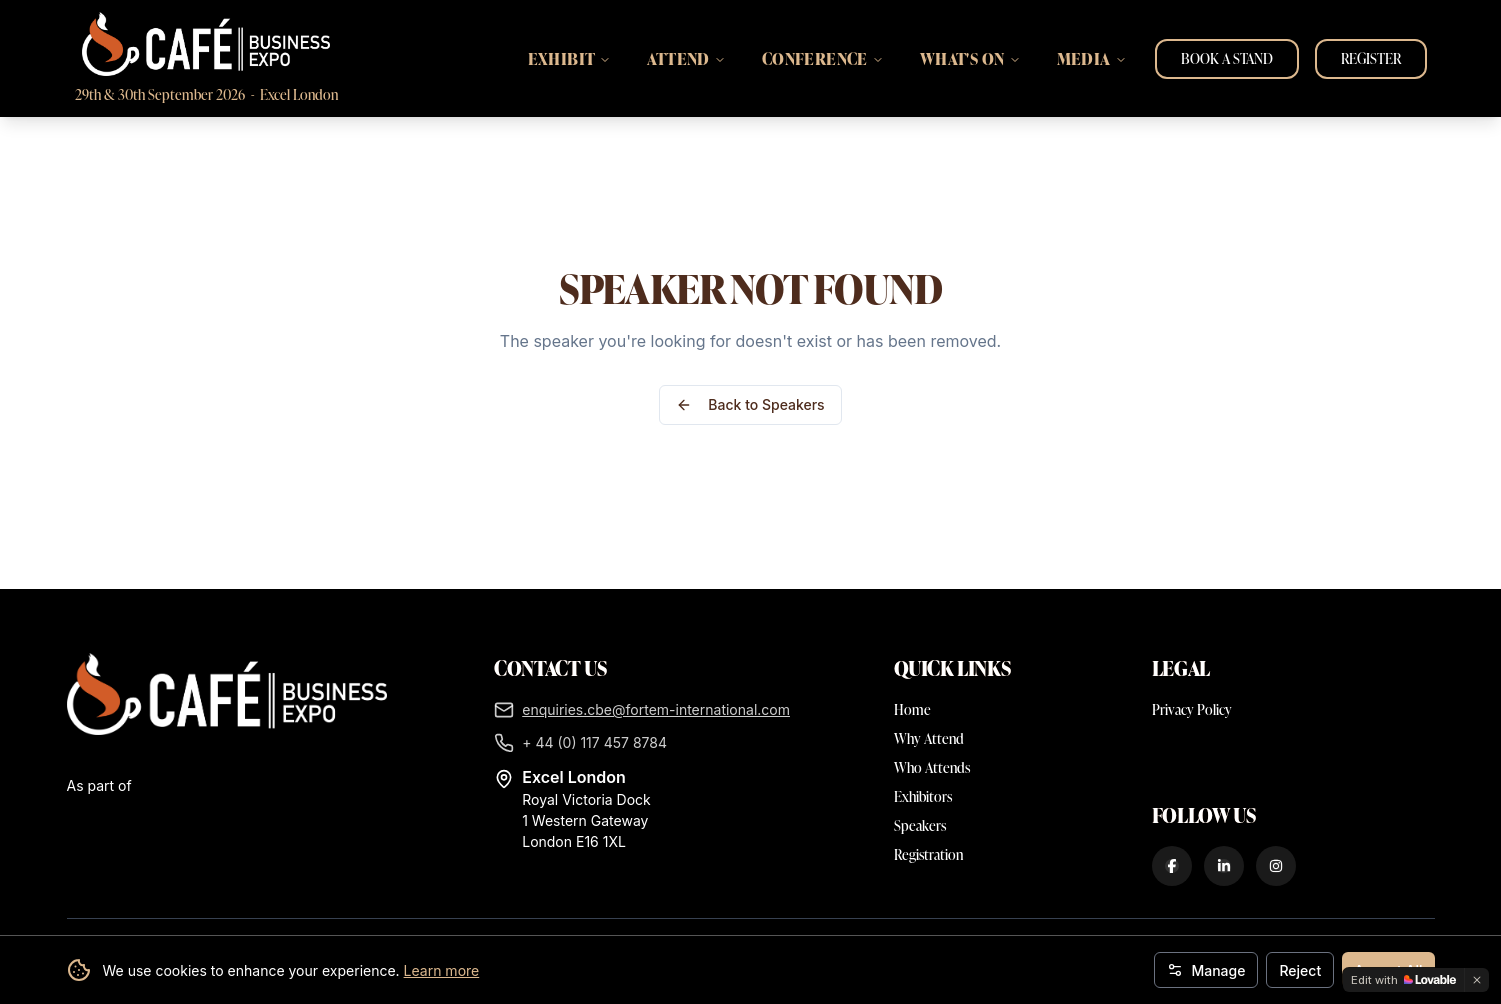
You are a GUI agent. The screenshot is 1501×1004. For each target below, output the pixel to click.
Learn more (442, 970)
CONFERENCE (823, 59)
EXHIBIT (570, 59)
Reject (1300, 970)
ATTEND (686, 59)
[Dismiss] (1477, 980)
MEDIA (1092, 59)
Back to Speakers (750, 404)
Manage (1206, 970)
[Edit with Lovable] (1403, 980)
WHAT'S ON (970, 59)
